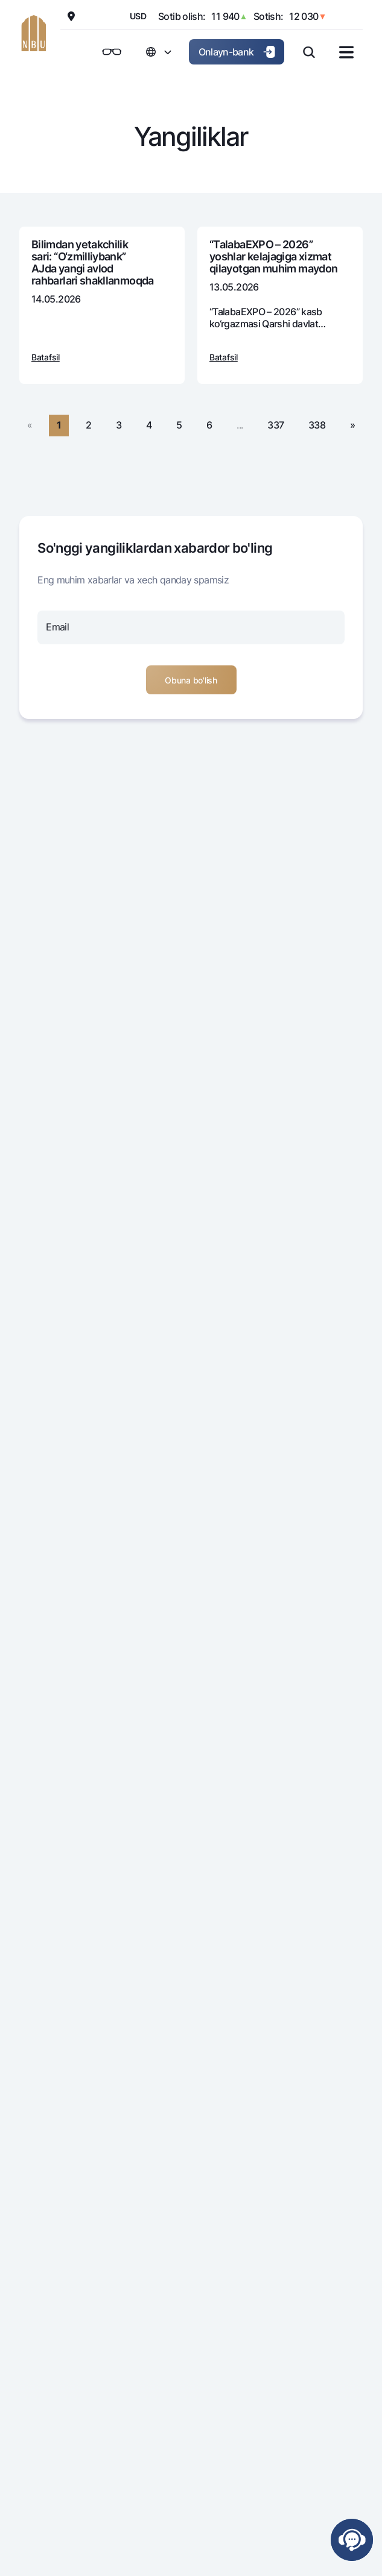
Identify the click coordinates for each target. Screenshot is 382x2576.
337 (275, 425)
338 (316, 425)
